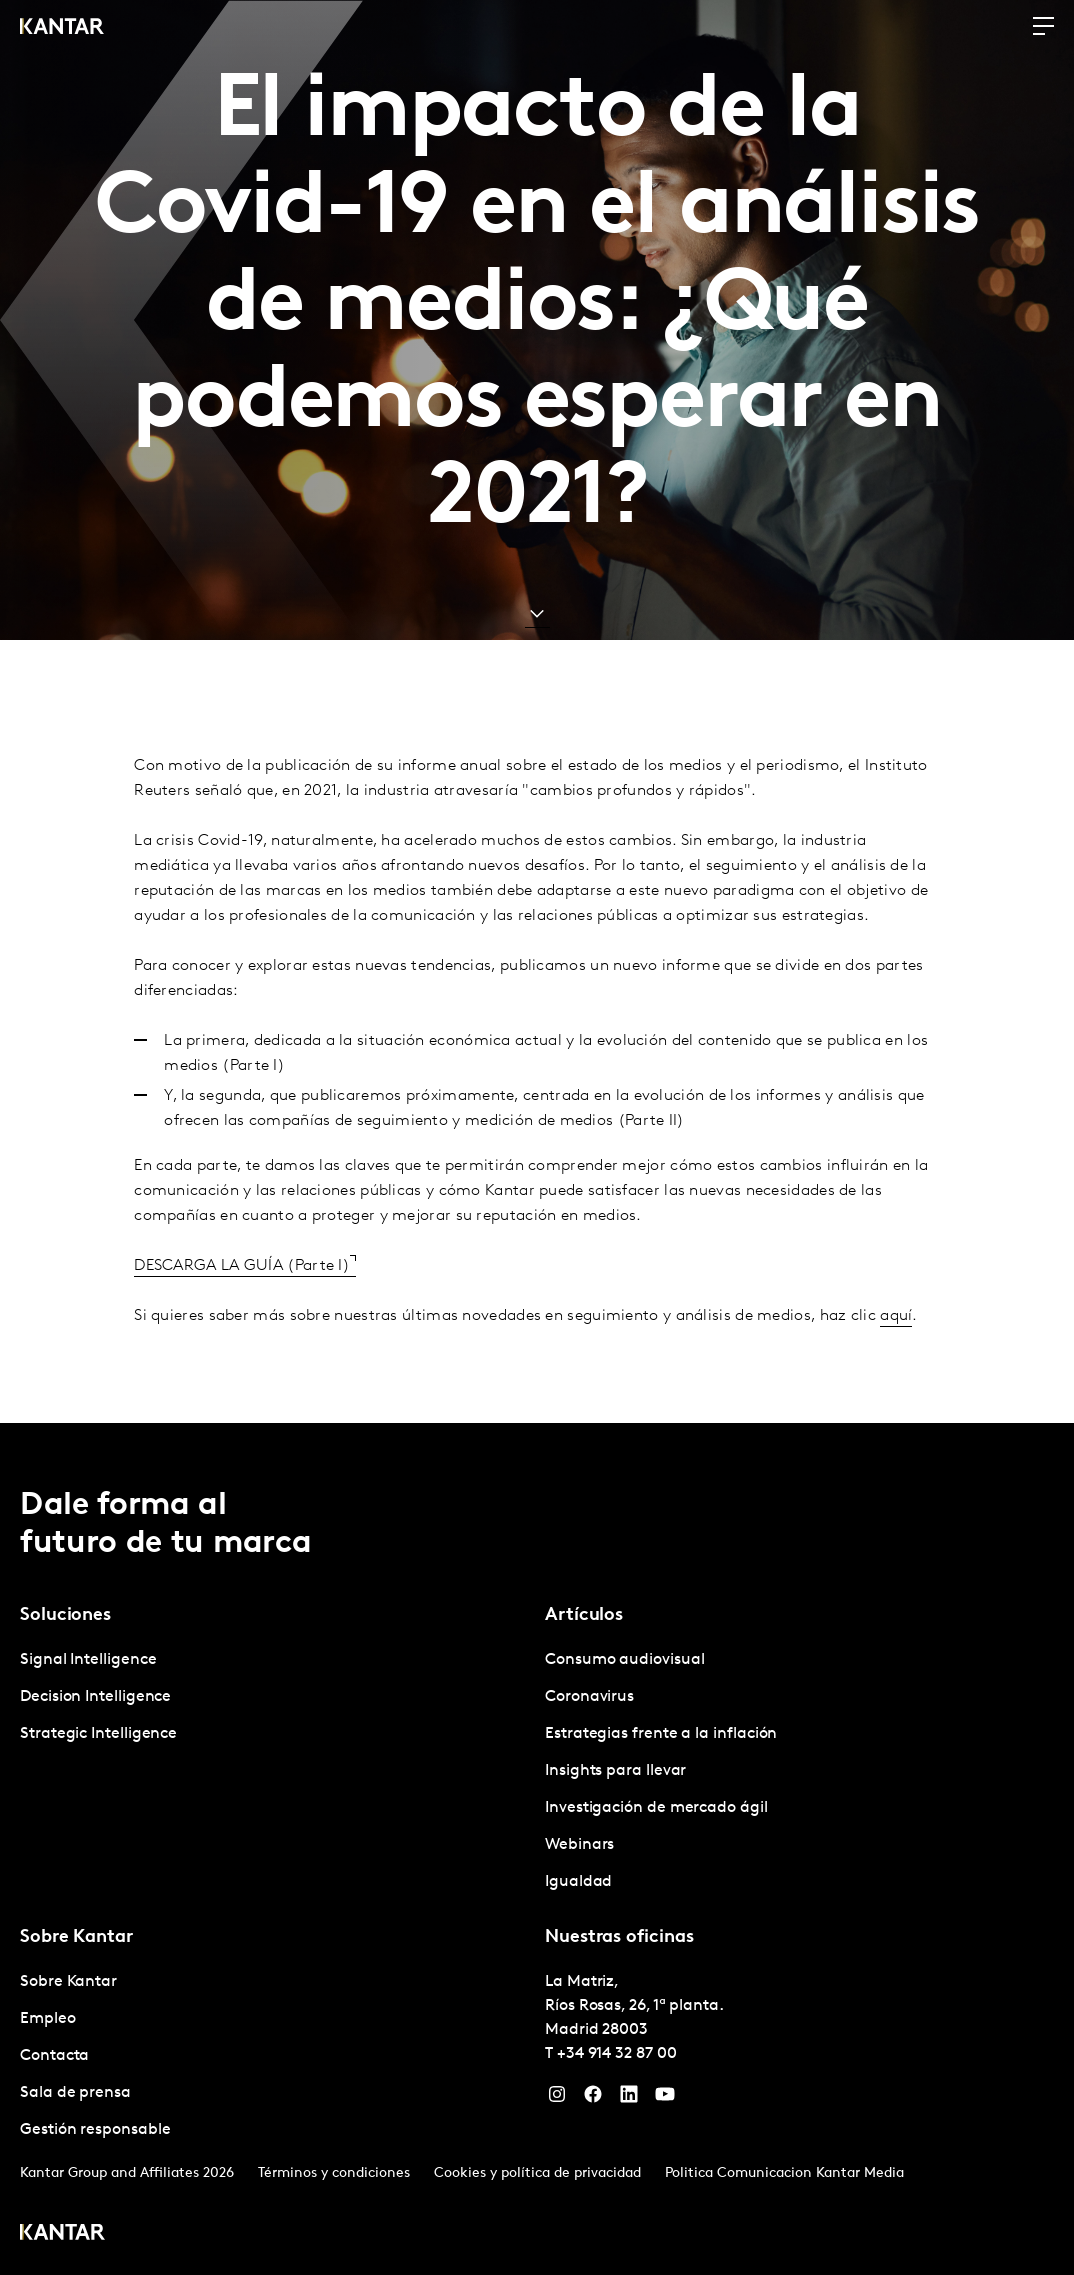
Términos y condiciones (334, 2173)
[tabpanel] (274, 1697)
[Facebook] (593, 2099)
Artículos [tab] (584, 1615)
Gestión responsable (95, 2130)
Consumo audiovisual (624, 1660)
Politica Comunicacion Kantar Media (784, 2173)
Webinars (579, 1845)
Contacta (54, 2056)
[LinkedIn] (629, 2099)
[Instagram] (557, 2099)
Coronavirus (589, 1697)
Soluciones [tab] (65, 1615)
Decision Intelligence (95, 1697)
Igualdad (578, 1882)
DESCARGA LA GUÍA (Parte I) (242, 1295)
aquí (896, 1345)
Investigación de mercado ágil (656, 1808)
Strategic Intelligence (98, 1734)
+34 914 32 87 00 (617, 2054)
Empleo (48, 2019)
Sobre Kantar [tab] (76, 1937)
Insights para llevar (615, 1771)
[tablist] (537, 1849)
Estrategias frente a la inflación (661, 1734)
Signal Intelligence (88, 1660)
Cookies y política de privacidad (537, 2173)
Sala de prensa (75, 2093)
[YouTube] (665, 2099)
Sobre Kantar (68, 1982)
